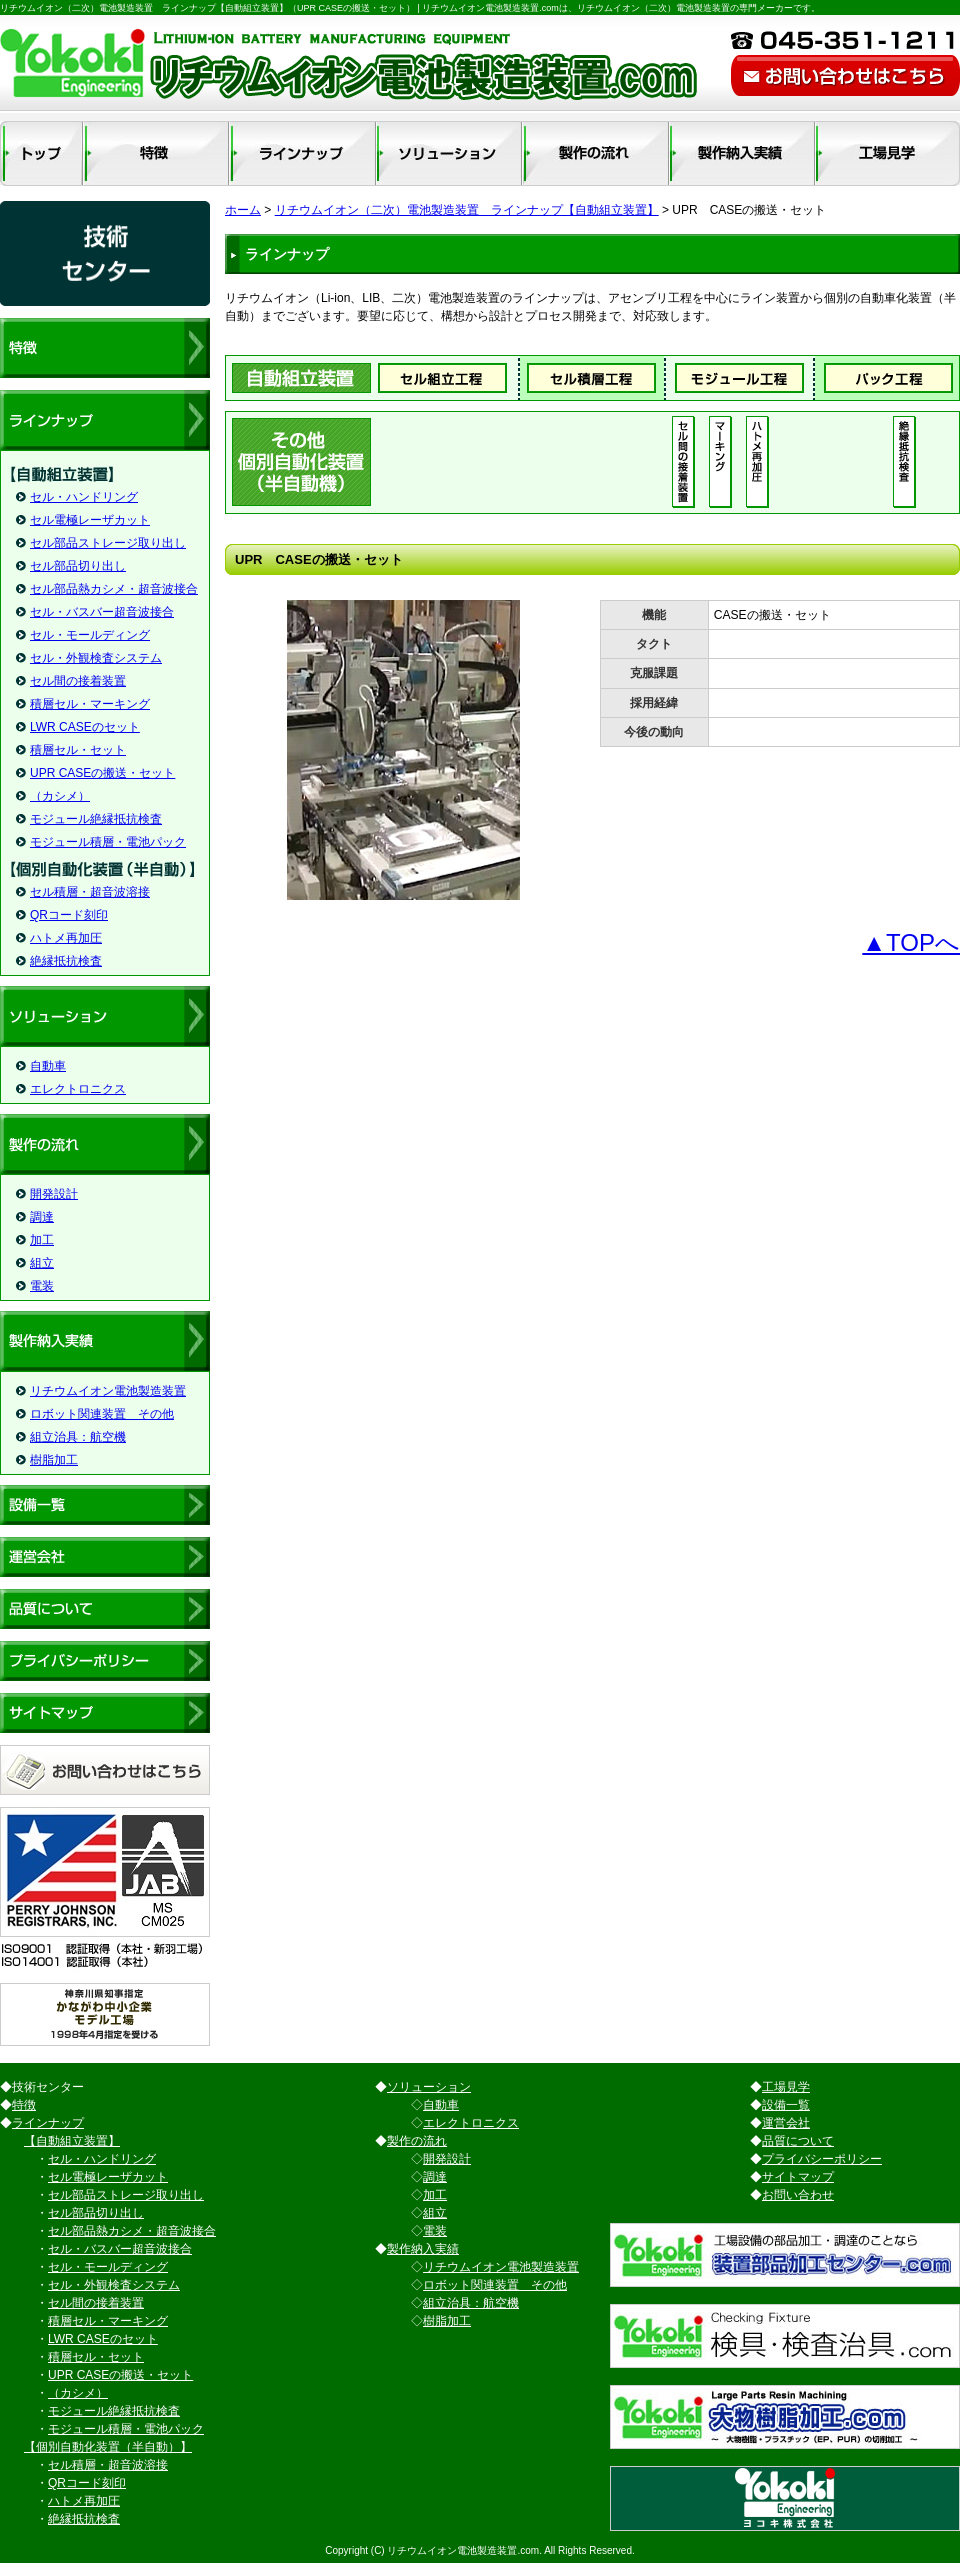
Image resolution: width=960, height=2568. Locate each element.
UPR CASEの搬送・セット (102, 773)
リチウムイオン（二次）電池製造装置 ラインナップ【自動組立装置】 (467, 210)
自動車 (48, 1066)
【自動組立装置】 (72, 2141)
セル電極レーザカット (90, 520)
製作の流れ (417, 2141)
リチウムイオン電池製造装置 (108, 1391)
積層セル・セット (78, 750)
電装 (42, 1286)
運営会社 (786, 2123)
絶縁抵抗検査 (66, 961)
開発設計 (54, 1194)
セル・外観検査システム (96, 658)
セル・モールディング (90, 635)
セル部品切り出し (78, 566)
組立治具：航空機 (78, 1437)
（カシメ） (60, 796)
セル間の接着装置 (78, 681)
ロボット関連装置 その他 (102, 1414)
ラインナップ (48, 2123)
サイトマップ (798, 2177)
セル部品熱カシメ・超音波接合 (114, 589)
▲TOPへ (911, 942)
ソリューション (429, 2087)
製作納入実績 (423, 2249)
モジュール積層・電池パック (108, 842)
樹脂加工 (54, 1460)
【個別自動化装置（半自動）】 (108, 2447)
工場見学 (786, 2087)
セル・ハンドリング (84, 497)
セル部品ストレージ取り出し (108, 543)
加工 (42, 1240)
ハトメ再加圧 (66, 938)
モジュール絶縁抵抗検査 (96, 819)
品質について (798, 2141)
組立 (42, 1263)
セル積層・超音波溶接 (90, 892)
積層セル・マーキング (90, 704)
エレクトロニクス (78, 1089)
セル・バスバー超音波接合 (102, 612)
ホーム (243, 210)
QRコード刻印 (69, 915)
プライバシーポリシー (822, 2159)
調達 (42, 1217)
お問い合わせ (798, 2195)
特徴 (24, 2105)
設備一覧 (786, 2105)
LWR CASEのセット (85, 727)
